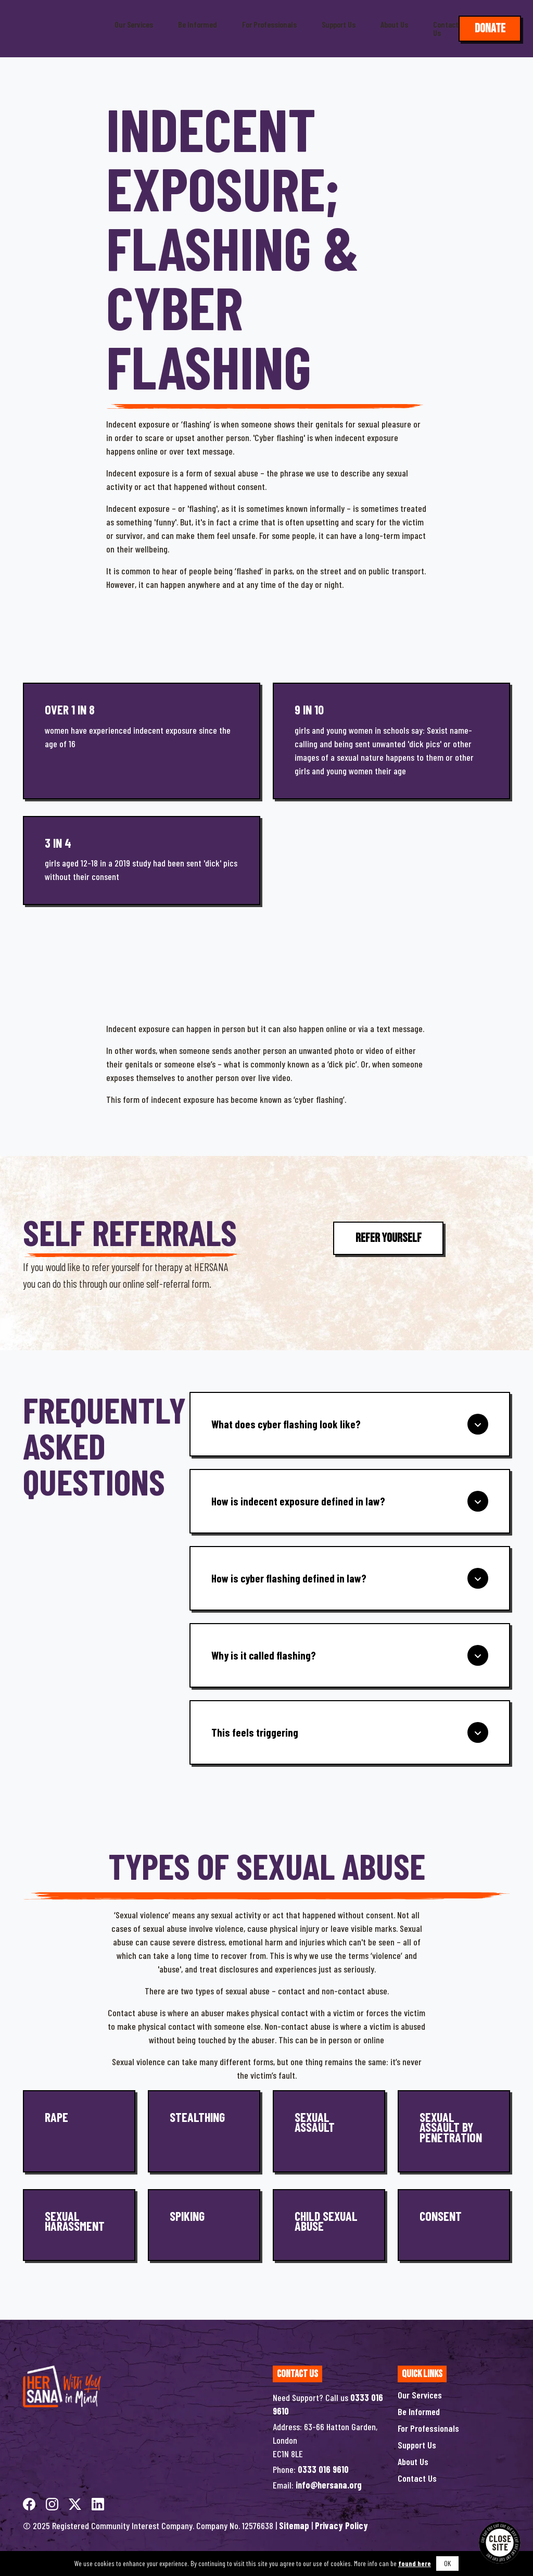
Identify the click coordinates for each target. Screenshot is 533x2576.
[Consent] (454, 2225)
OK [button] (447, 2563)
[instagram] (53, 2503)
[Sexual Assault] (329, 2131)
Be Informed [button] (197, 24)
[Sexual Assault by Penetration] (454, 2131)
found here (414, 2563)
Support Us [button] (339, 24)
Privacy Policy (341, 2525)
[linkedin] (98, 2503)
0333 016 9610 (323, 2469)
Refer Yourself (389, 1238)
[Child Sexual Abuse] (329, 2225)
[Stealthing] (204, 2131)
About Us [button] (394, 24)
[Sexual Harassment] (79, 2225)
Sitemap (294, 2525)
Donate (490, 28)
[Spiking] (204, 2225)
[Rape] (79, 2131)
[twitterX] (76, 2503)
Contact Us (446, 28)
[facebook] (30, 2503)
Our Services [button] (134, 24)
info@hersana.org (329, 2485)
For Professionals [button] (269, 24)
